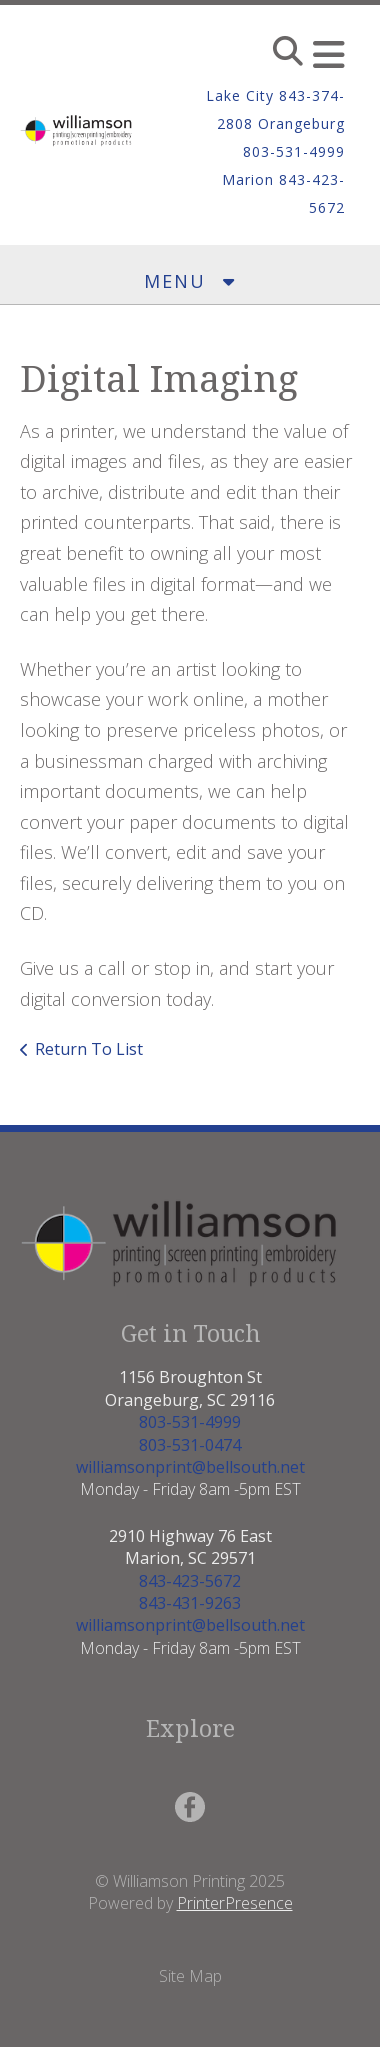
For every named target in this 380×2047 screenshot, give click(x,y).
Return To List (89, 1049)
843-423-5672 (190, 1581)
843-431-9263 (190, 1603)
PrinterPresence (235, 1903)
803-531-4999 (190, 1422)
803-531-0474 (190, 1445)
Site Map (190, 1976)
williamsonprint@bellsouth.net (190, 1467)
